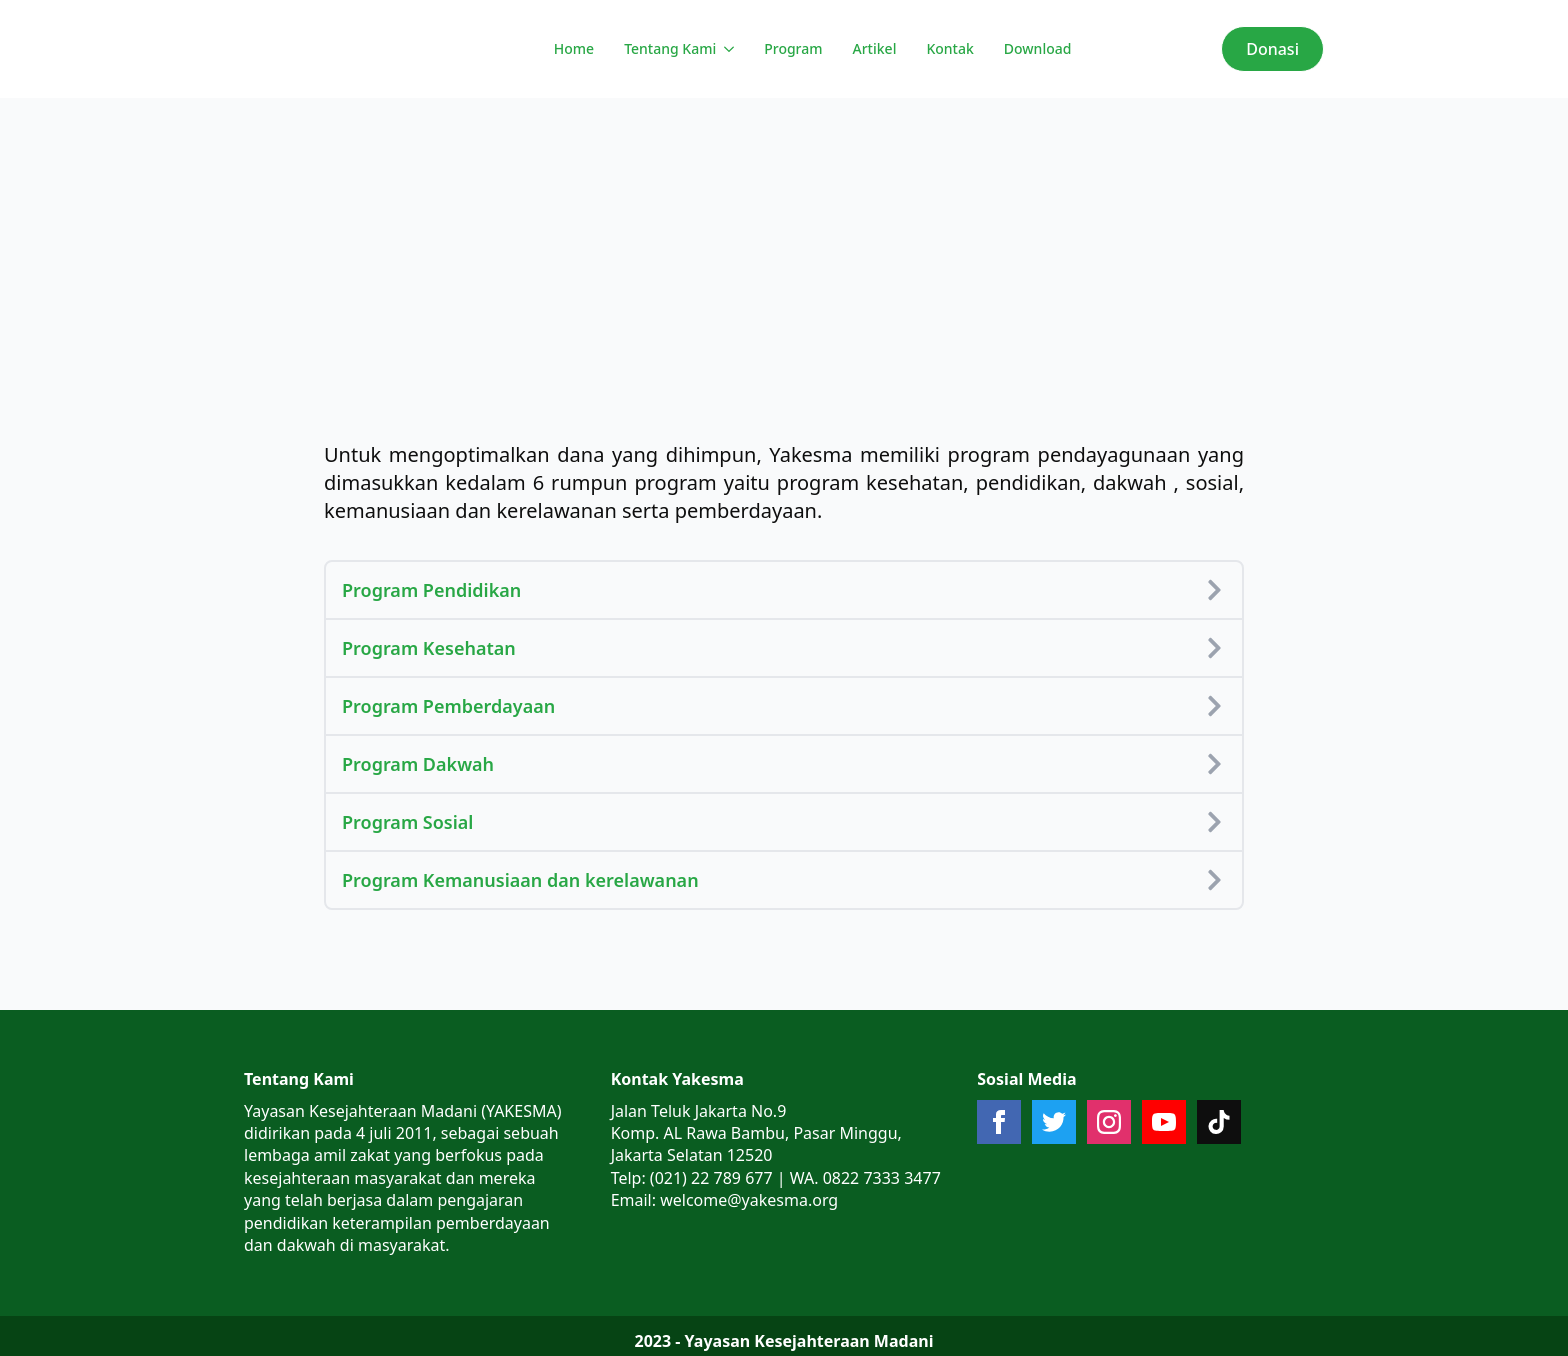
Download (1038, 48)
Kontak (949, 48)
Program (793, 48)
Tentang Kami (670, 48)
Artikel (875, 48)
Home (574, 48)
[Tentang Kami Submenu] (727, 49)
